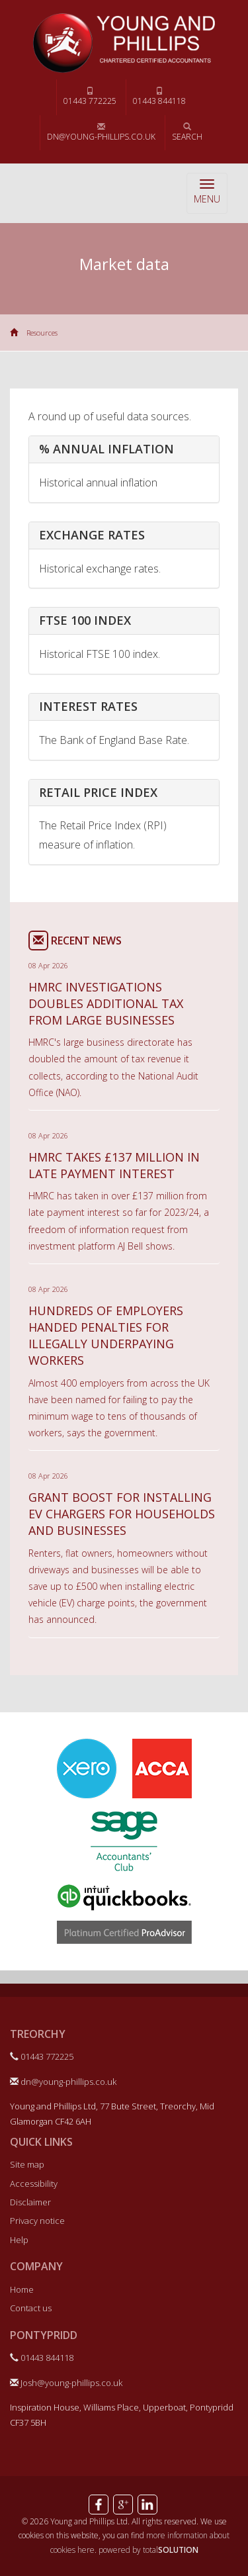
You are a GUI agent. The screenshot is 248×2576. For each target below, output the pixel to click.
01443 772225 (89, 97)
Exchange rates (92, 535)
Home (22, 2289)
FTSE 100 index (85, 620)
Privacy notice (37, 2221)
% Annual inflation (106, 449)
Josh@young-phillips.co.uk (66, 2383)
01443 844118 (159, 97)
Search (187, 132)
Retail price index (98, 792)
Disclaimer (30, 2202)
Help (19, 2240)
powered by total (148, 2549)
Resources (42, 333)
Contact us (31, 2308)
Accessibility (34, 2183)
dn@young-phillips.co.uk (101, 132)
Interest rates (88, 706)
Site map (27, 2164)
